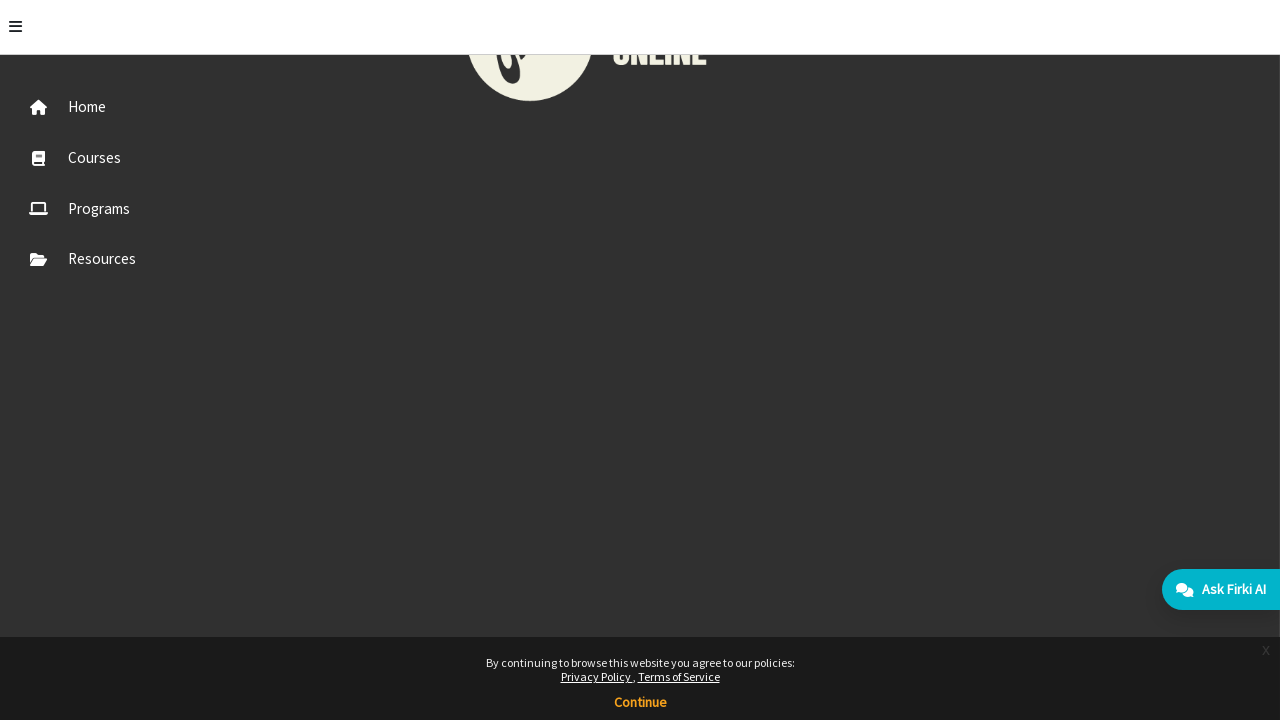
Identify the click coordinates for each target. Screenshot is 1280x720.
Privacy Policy (597, 676)
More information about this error (433, 154)
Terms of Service (679, 676)
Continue (640, 702)
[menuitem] (113, 106)
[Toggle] (242, 27)
